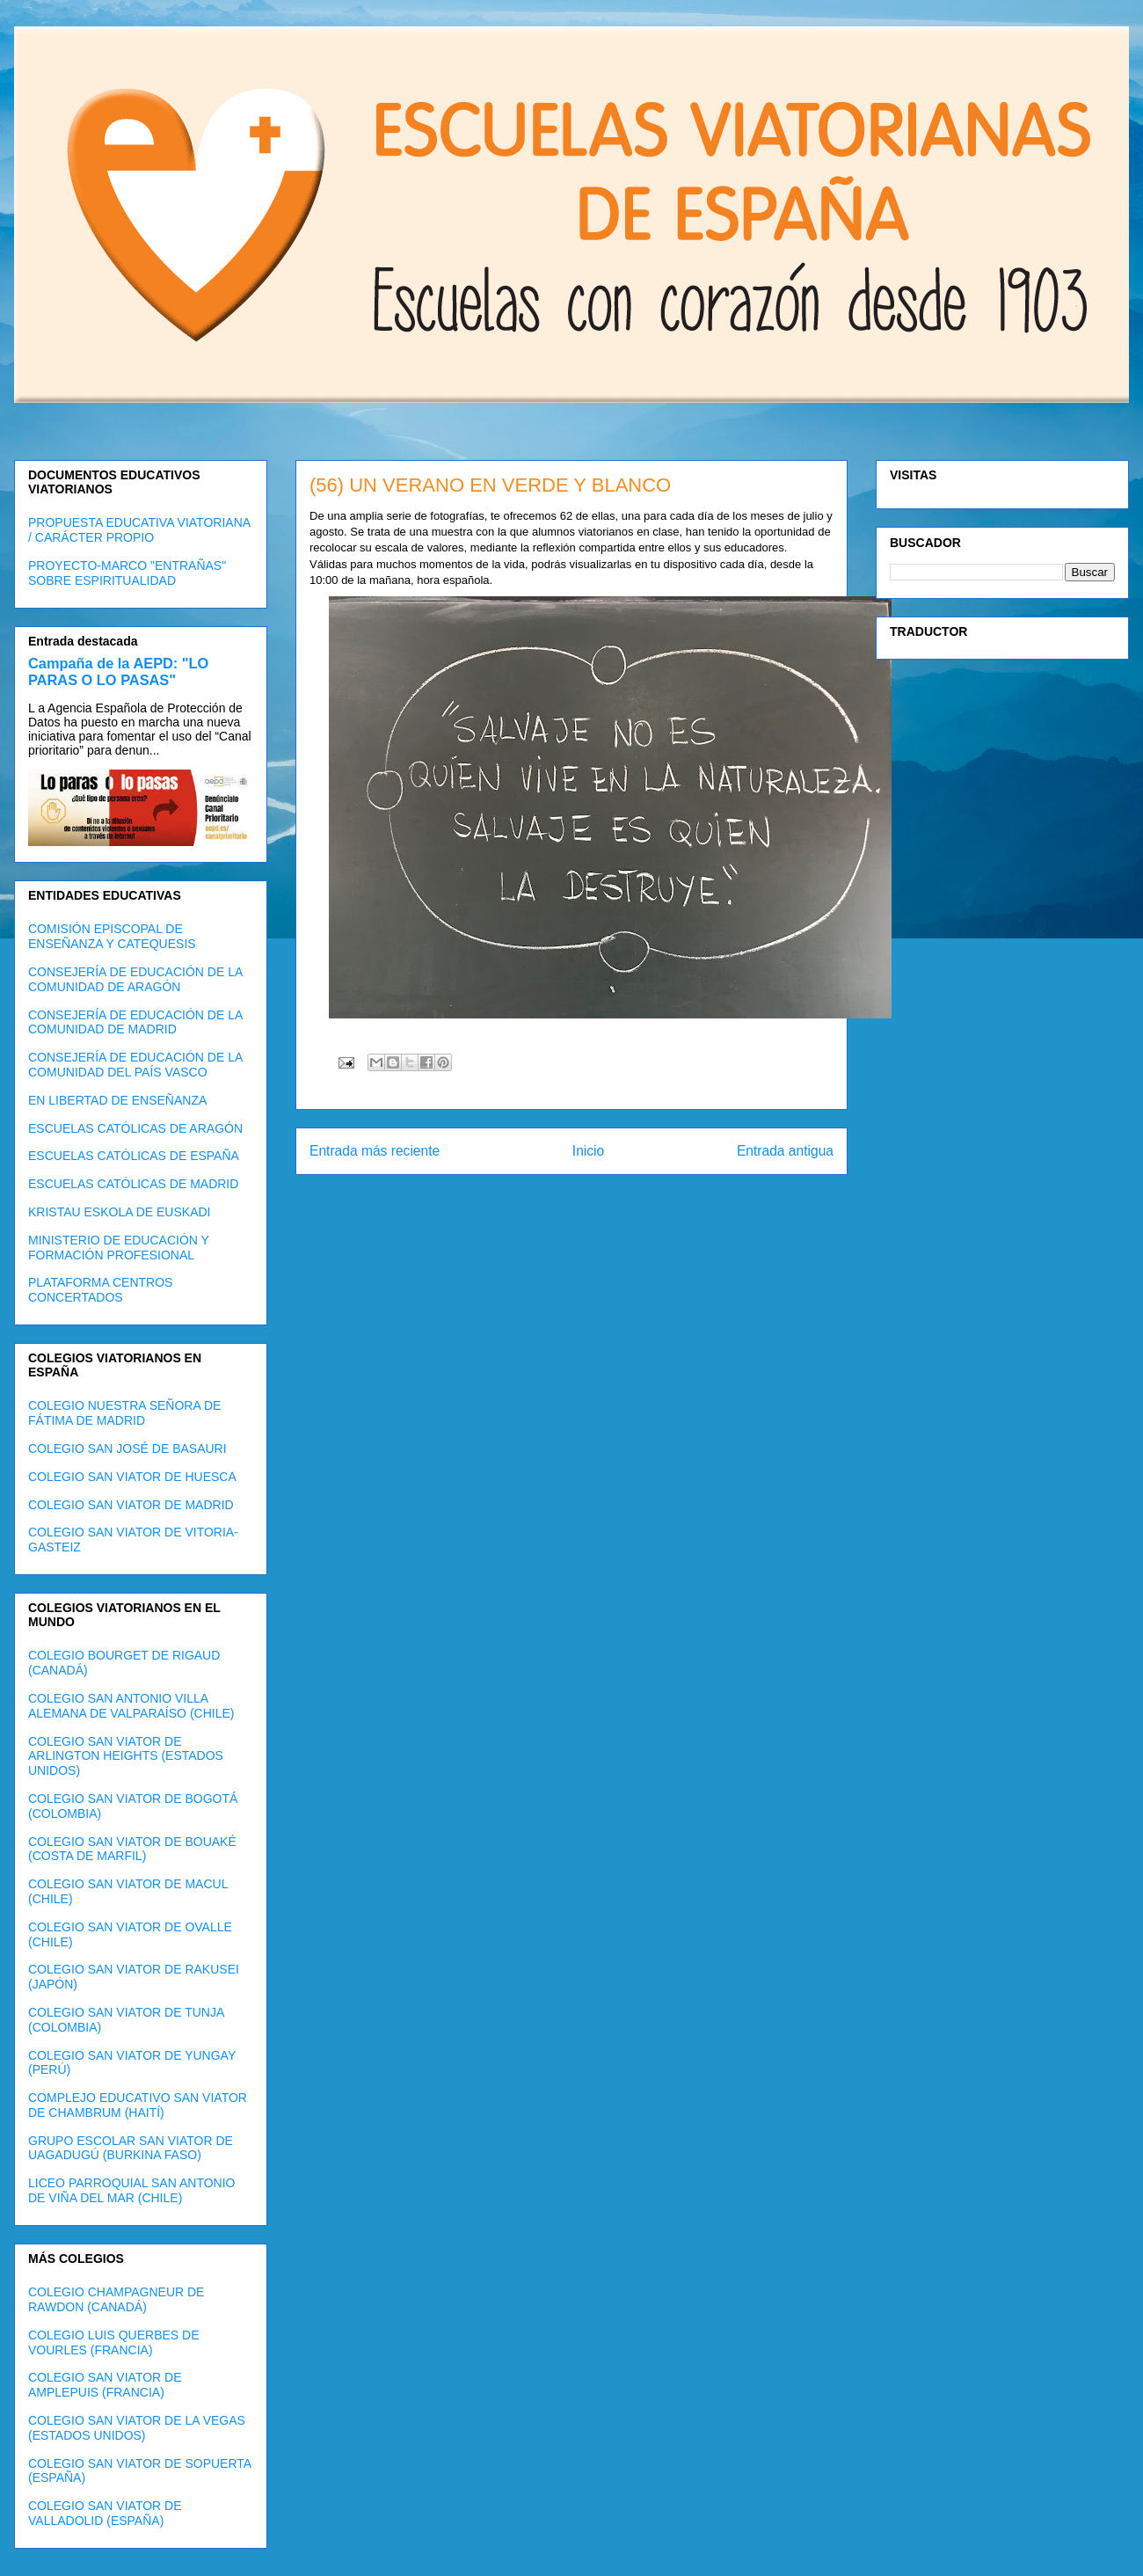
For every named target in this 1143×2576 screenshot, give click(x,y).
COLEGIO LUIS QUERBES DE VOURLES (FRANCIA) (114, 2342)
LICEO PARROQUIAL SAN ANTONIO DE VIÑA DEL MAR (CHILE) (131, 2190)
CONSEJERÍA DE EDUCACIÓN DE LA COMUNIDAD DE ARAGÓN (135, 979)
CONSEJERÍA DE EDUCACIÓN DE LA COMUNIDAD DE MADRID (135, 1022)
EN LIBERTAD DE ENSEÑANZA (117, 1100)
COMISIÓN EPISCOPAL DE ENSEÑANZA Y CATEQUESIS (112, 936)
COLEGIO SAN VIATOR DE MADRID (131, 1505)
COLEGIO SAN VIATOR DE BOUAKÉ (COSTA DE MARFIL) (132, 1849)
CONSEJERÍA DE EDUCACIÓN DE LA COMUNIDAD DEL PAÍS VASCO (135, 1064)
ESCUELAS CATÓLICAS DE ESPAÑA (133, 1156)
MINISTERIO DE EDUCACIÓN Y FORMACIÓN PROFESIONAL (118, 1247)
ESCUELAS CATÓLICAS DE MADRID (133, 1184)
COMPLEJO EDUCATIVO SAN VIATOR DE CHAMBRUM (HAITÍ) (137, 2105)
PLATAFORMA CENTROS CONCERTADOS (100, 1289)
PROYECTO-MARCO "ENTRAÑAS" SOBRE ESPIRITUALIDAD (127, 572)
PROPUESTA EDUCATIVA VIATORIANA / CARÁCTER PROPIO (139, 529)
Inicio (588, 1150)
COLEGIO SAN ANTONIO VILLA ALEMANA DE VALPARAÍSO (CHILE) (131, 1705)
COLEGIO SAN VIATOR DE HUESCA (132, 1477)
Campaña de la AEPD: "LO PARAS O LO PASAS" (118, 671)
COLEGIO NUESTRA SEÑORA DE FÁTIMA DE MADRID (124, 1412)
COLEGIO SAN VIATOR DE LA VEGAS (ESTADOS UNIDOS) (136, 2427)
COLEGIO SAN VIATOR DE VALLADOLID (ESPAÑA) (105, 2513)
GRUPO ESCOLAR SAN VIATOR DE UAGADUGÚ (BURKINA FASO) (130, 2148)
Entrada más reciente (374, 1150)
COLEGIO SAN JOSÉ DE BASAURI (127, 1448)
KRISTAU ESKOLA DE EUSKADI (119, 1212)
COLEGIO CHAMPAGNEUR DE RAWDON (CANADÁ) (116, 2299)
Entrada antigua (785, 1150)
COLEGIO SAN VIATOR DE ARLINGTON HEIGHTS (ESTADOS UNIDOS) (125, 1756)
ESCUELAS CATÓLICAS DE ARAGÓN (135, 1128)
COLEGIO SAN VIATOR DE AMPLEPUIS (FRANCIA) (105, 2384)
